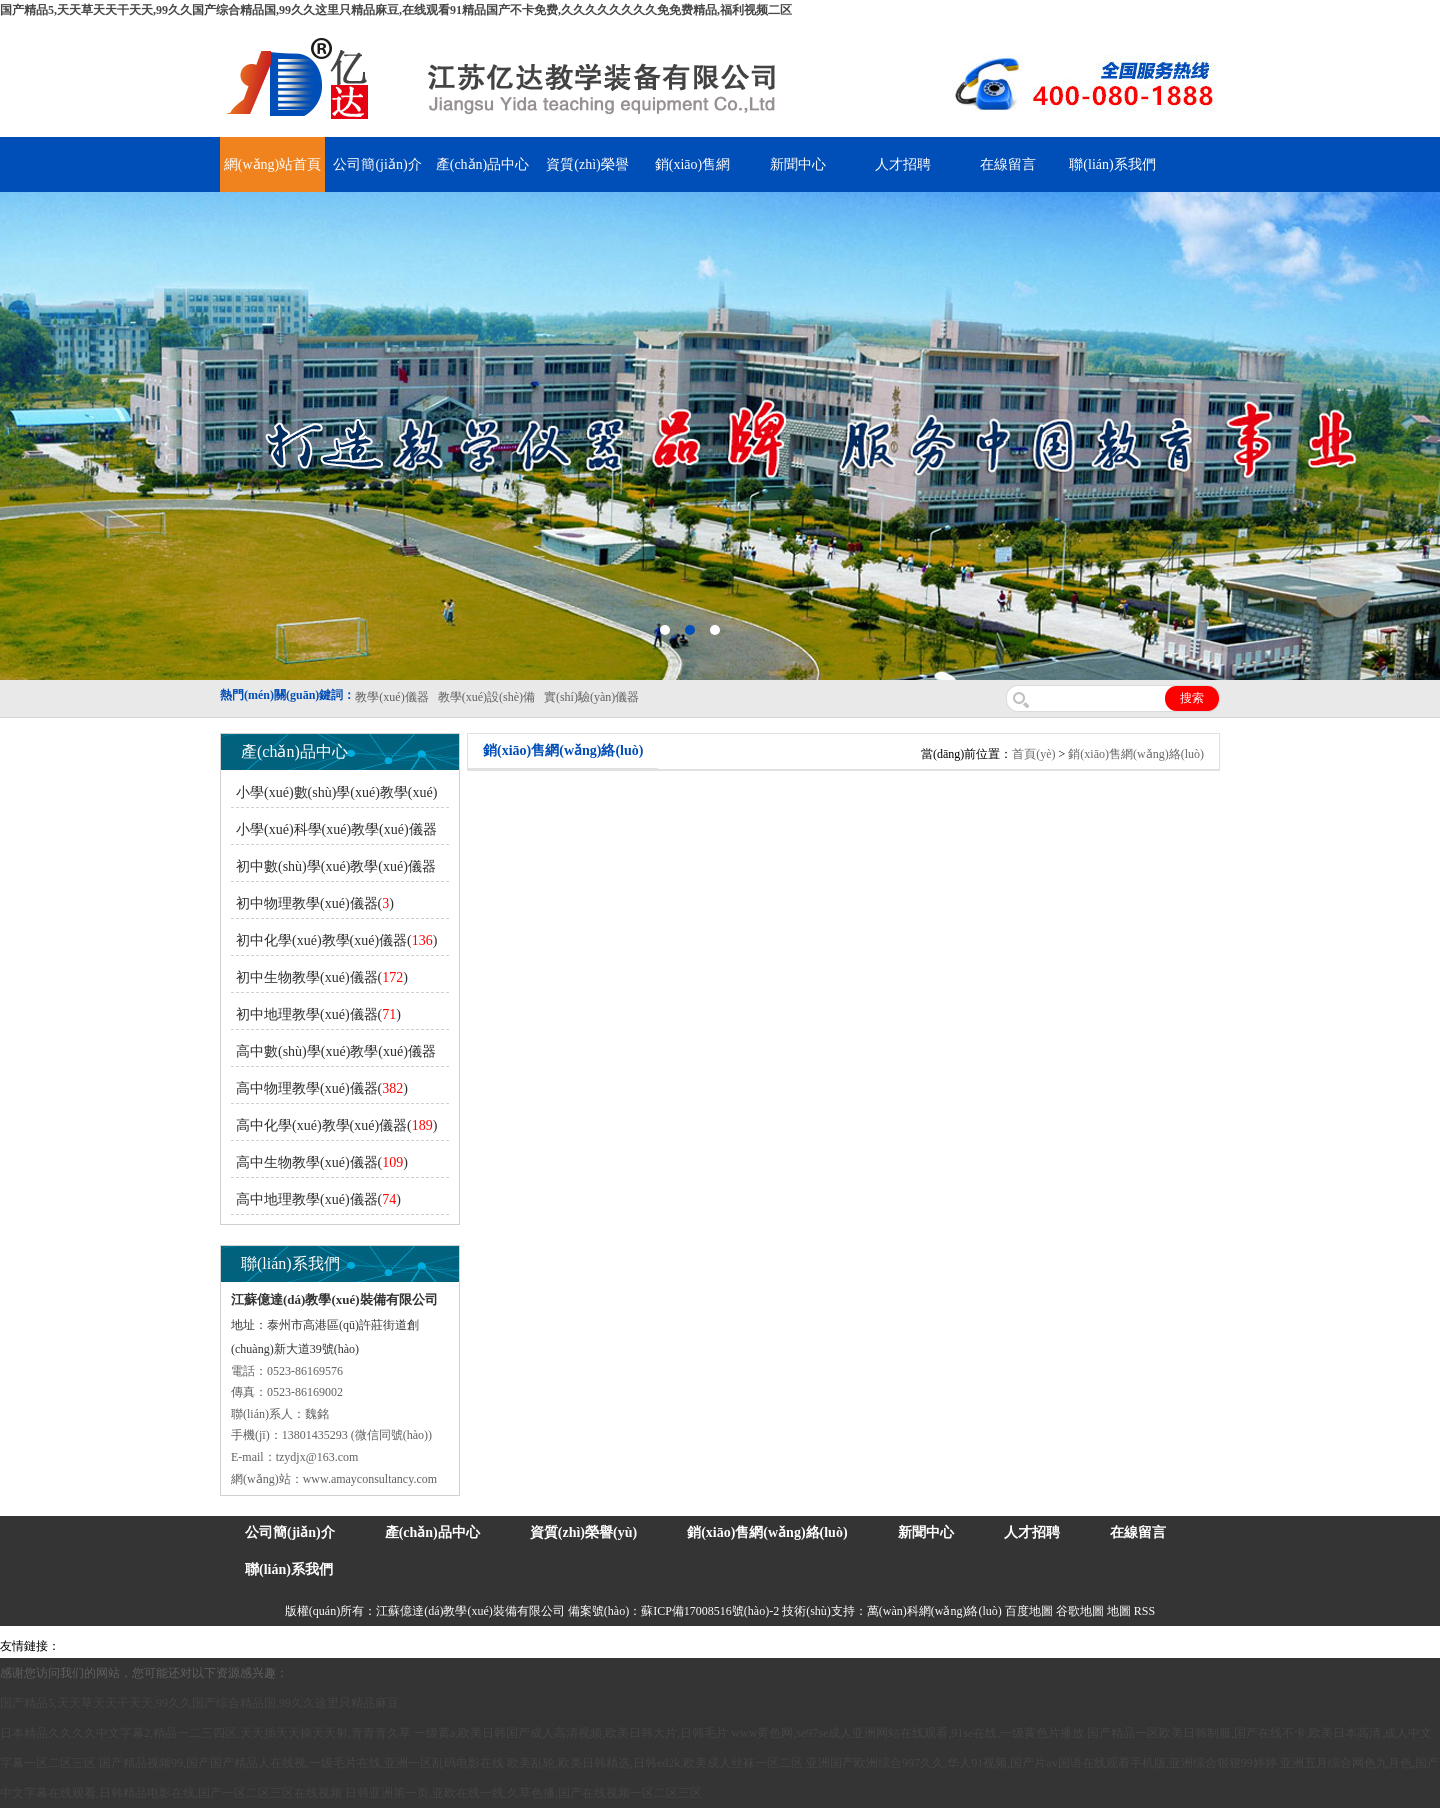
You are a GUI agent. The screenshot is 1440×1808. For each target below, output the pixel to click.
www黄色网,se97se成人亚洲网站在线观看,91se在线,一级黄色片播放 (907, 1733)
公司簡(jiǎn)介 (377, 164)
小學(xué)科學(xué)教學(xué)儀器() (334, 833)
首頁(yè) (1033, 754)
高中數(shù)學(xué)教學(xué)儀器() (333, 1055)
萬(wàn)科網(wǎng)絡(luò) (936, 1611)
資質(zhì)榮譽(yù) (583, 1532)
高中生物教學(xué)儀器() (322, 1162)
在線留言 (1008, 164)
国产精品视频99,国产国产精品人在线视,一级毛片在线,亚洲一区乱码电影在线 (301, 1763)
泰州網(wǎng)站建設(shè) (957, 1646)
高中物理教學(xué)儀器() (322, 1088)
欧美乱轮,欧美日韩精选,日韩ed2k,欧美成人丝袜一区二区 (655, 1763)
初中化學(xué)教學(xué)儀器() (336, 940)
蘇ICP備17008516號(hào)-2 (710, 1611)
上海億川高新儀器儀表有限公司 (225, 1646)
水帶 (512, 1646)
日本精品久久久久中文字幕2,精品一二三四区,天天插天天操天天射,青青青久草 (205, 1733)
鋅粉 (578, 1646)
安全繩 (545, 1646)
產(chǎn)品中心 (483, 164)
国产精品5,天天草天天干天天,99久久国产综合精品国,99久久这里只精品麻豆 (199, 1703)
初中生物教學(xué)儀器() (322, 977)
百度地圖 (1029, 1611)
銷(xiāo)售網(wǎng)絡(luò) (1136, 754)
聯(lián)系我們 (1112, 164)
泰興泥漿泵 (467, 1646)
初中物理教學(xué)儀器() (315, 903)
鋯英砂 (416, 1646)
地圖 (1119, 1611)
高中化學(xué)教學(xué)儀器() (336, 1125)
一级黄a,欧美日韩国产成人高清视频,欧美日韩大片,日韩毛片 (571, 1733)
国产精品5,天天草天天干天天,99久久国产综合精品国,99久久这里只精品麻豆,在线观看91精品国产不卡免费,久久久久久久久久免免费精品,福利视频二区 (396, 10)
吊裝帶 (81, 1646)
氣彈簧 (120, 1646)
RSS (1144, 1611)
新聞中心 (798, 164)
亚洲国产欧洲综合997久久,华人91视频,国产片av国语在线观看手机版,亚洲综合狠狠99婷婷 (1041, 1763)
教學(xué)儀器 (851, 1646)
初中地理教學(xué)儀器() (318, 1014)
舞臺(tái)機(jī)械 (353, 1646)
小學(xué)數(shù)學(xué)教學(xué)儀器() (334, 796)
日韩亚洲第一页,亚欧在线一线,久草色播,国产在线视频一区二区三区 (523, 1793)
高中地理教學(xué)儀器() (318, 1199)
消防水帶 (617, 1646)
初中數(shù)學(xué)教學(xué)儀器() (333, 870)
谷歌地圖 (1080, 1611)
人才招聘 (903, 164)
